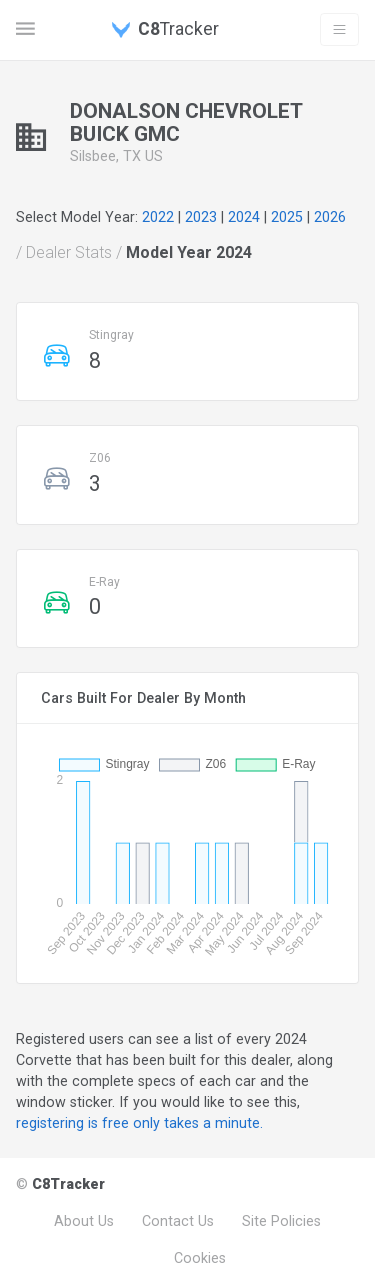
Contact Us (178, 1221)
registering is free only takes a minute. (139, 1123)
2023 (201, 217)
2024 (244, 217)
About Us (84, 1221)
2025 (287, 217)
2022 (158, 217)
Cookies (200, 1258)
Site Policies (281, 1221)
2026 (330, 217)
